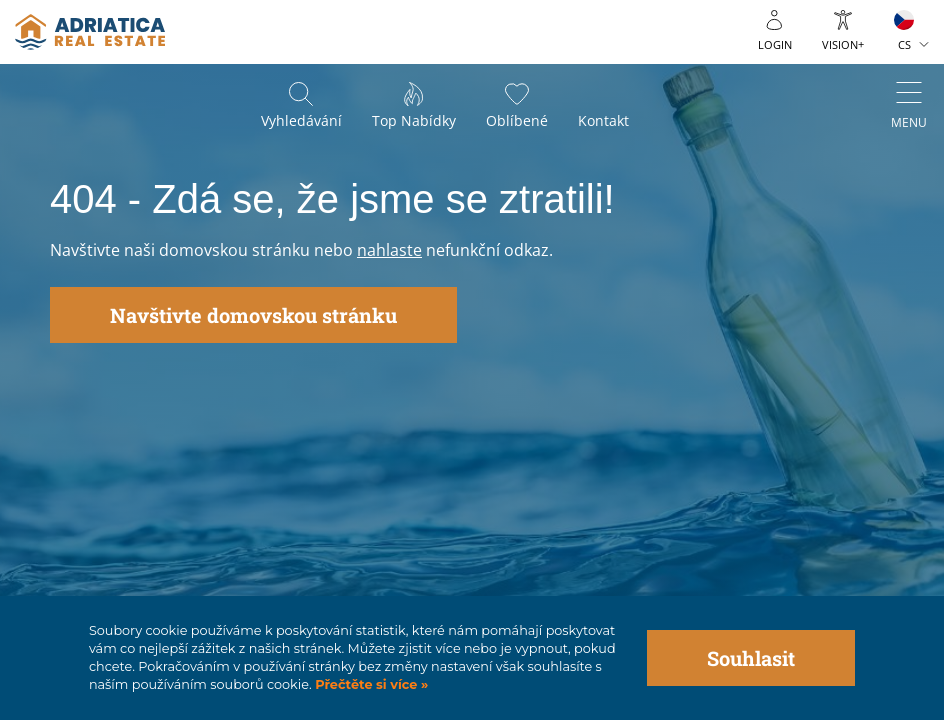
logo (90, 32)
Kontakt (603, 120)
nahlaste (389, 250)
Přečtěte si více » (370, 684)
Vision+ (843, 44)
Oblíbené (517, 120)
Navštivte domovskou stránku (253, 315)
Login (775, 44)
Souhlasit (751, 658)
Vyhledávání (301, 120)
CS (904, 44)
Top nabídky (414, 120)
